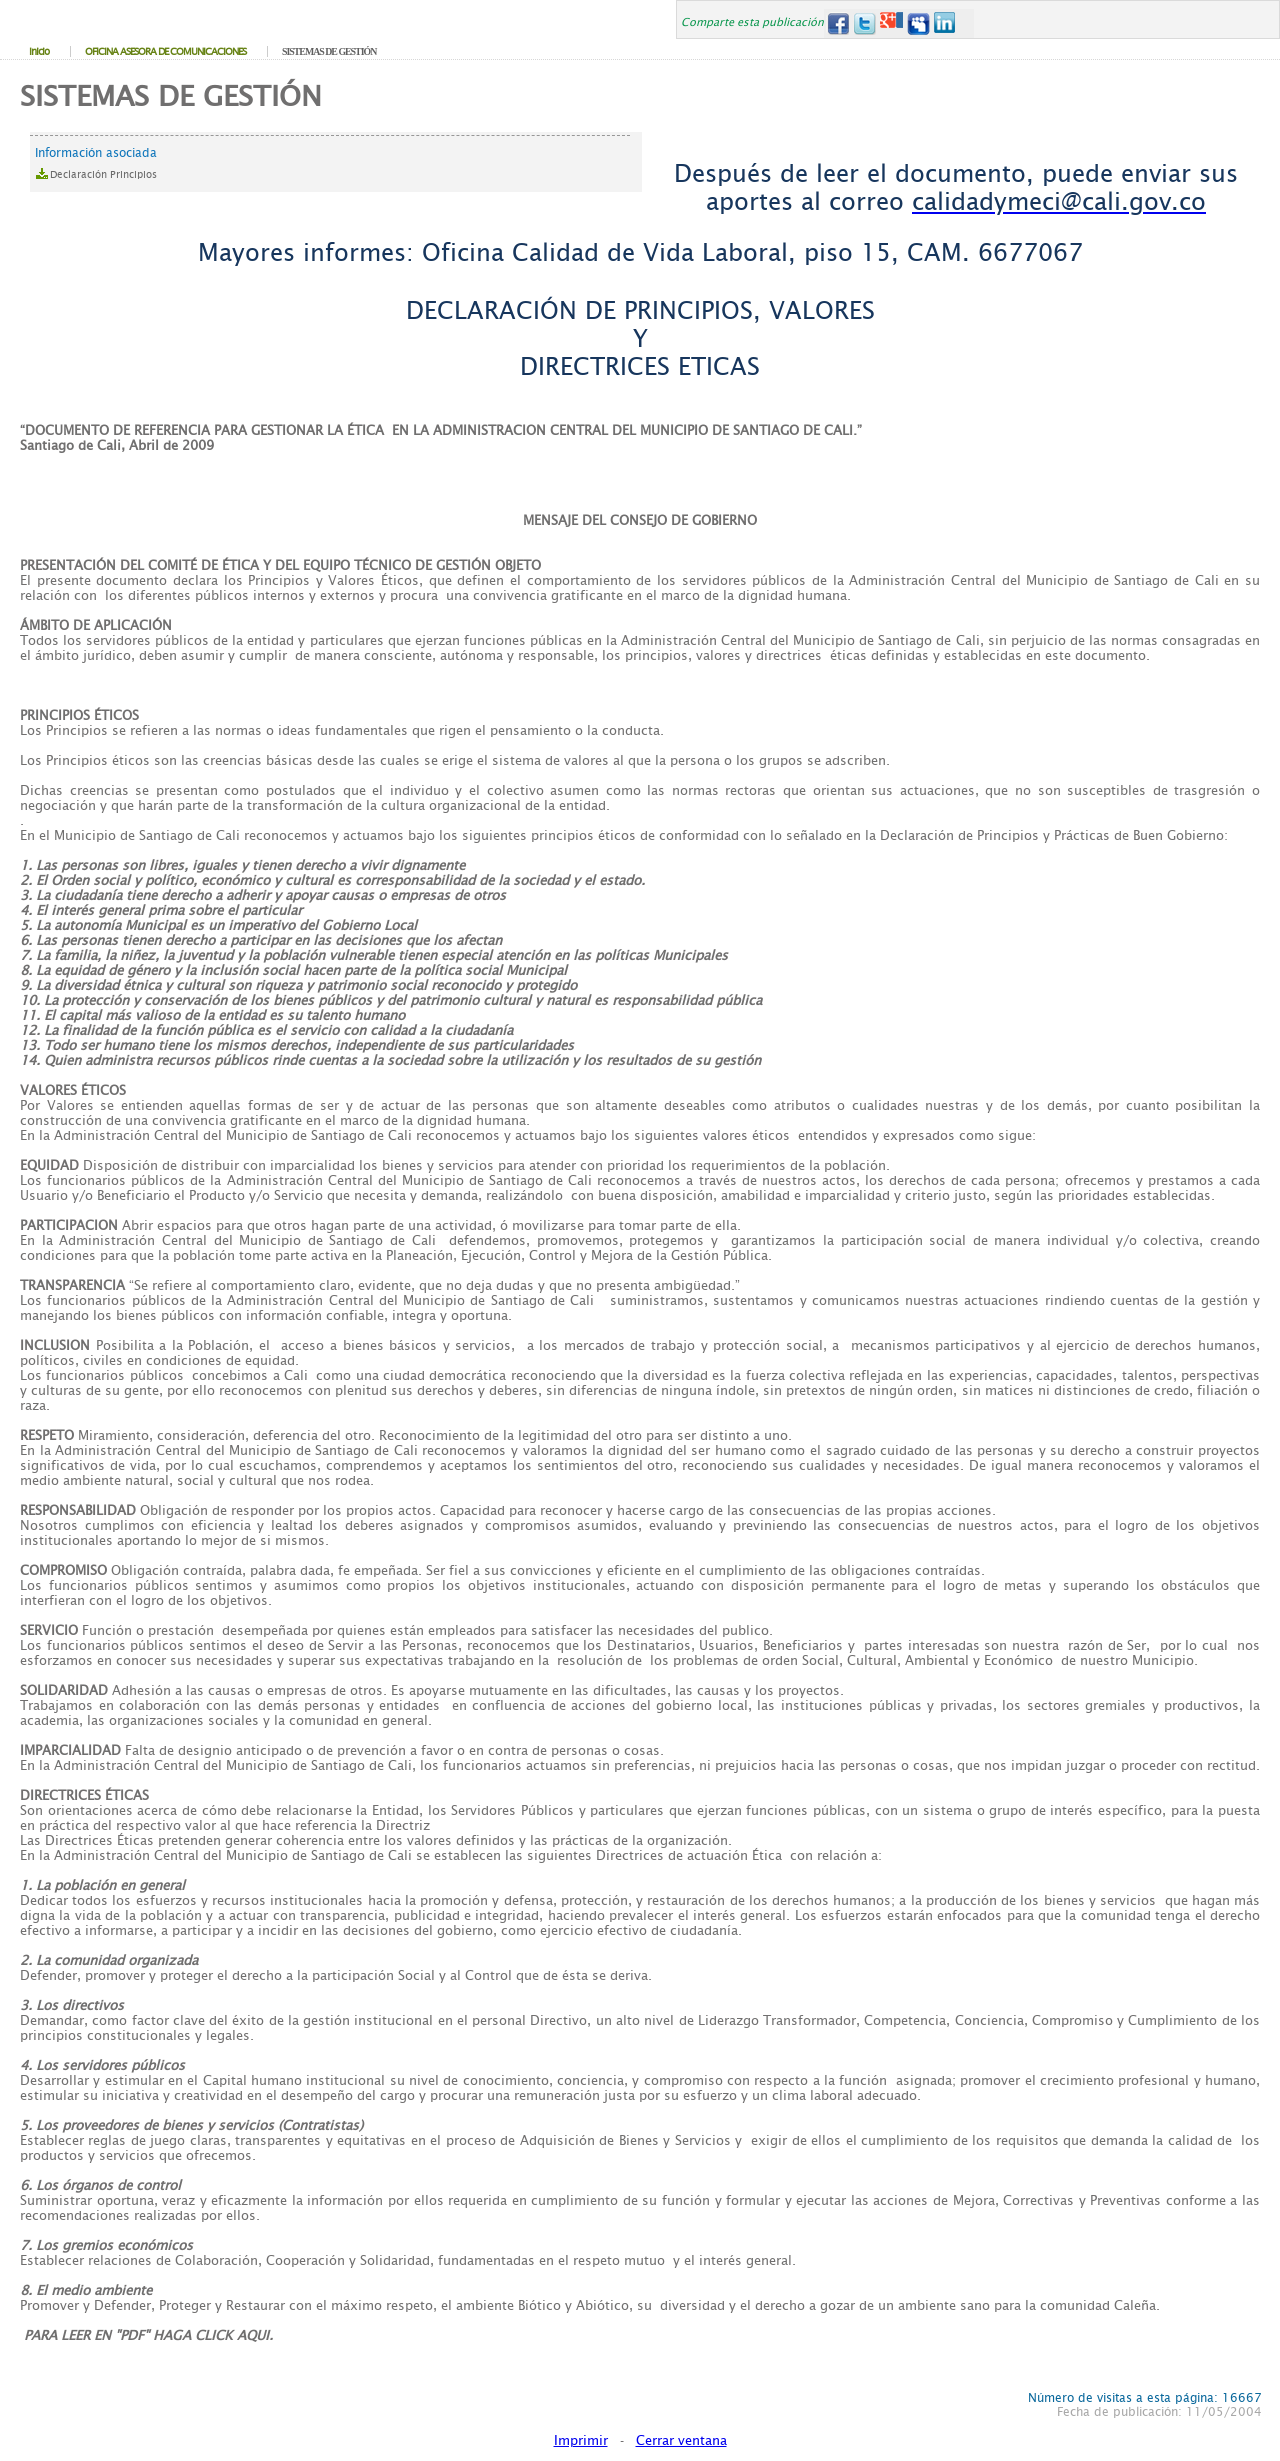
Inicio (39, 51)
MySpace (918, 23)
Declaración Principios (103, 174)
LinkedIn (945, 23)
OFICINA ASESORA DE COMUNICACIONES (165, 51)
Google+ (891, 23)
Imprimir (581, 2440)
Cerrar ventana (681, 2440)
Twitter (864, 23)
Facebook (837, 23)
